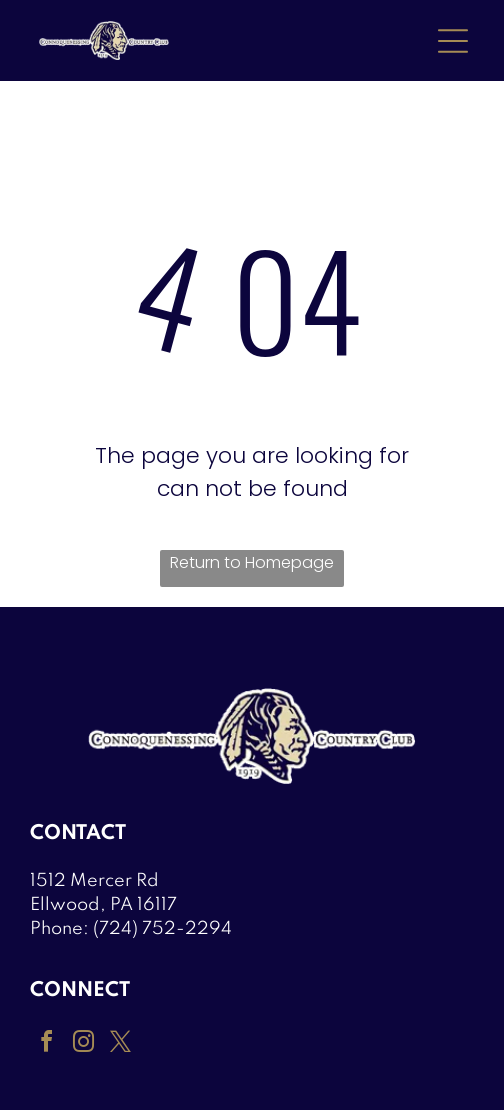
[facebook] (46, 1044)
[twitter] (120, 1044)
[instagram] (83, 1044)
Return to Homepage (252, 562)
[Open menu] (453, 41)
